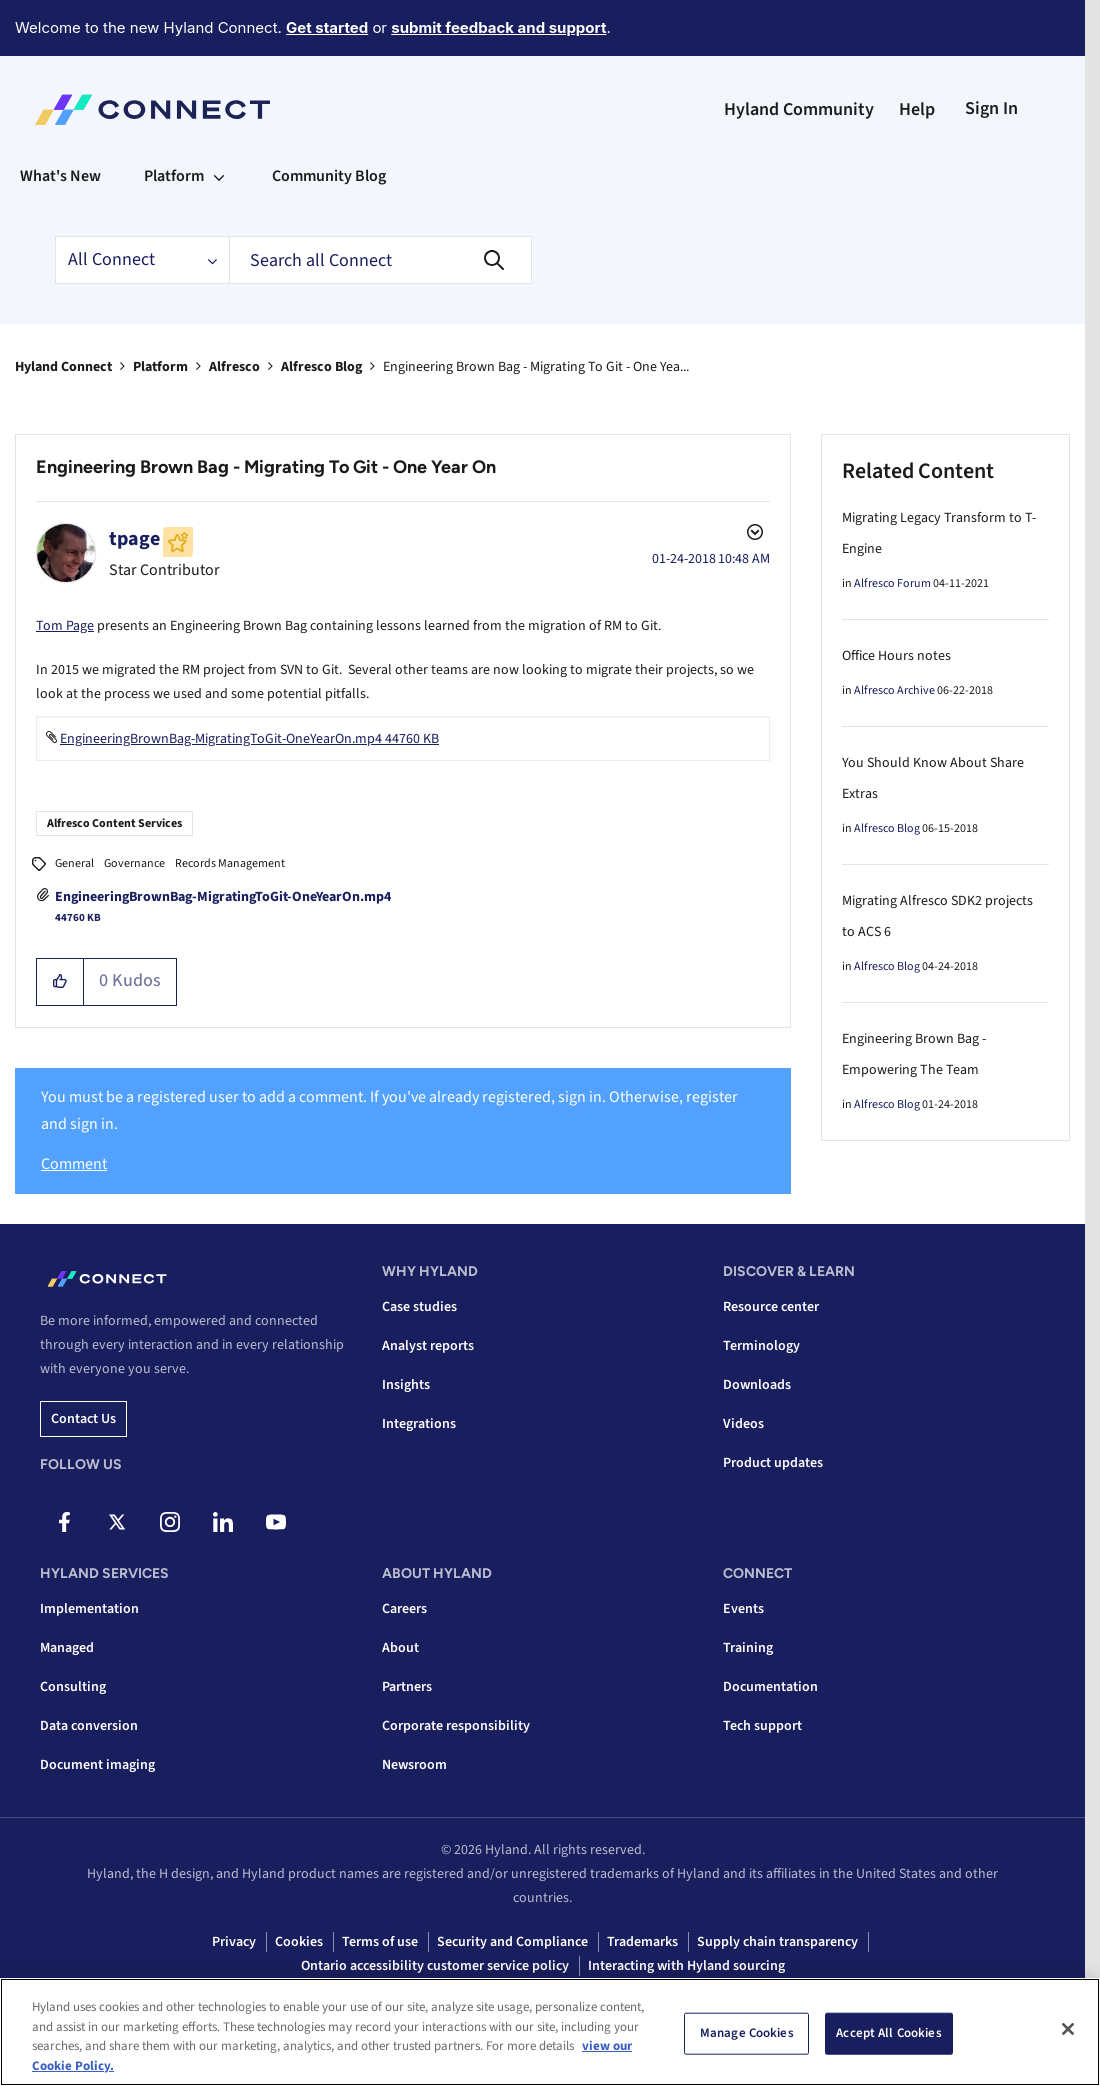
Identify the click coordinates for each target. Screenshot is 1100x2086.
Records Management (230, 863)
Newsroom (414, 1765)
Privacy (234, 1942)
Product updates (773, 1463)
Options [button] (753, 535)
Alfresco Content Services (114, 823)
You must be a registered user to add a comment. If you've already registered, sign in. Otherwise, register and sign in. (389, 1110)
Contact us (83, 1419)
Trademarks (642, 1942)
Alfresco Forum (892, 583)
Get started (327, 27)
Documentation (770, 1687)
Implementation (89, 1609)
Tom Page (65, 626)
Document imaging (97, 1765)
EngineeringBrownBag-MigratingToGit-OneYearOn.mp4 (223, 897)
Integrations (419, 1424)
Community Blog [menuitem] (329, 176)
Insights (406, 1385)
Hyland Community (799, 109)
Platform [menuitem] (174, 176)
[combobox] (380, 260)
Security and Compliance (512, 1942)
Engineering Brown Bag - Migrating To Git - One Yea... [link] (536, 367)
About (400, 1648)
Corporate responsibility (456, 1726)
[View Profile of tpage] (134, 539)
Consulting (73, 1687)
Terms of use (380, 1942)
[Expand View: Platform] (219, 176)
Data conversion (89, 1726)
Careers (404, 1609)
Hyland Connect (63, 367)
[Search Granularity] (142, 260)
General (74, 863)
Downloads (757, 1385)
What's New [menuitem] (60, 176)
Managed (67, 1648)
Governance (134, 863)
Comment (74, 1164)
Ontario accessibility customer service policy (435, 1966)
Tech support (762, 1726)
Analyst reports (428, 1346)
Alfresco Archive (894, 690)
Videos (743, 1424)
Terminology (761, 1346)
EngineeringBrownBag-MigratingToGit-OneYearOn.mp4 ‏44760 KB (249, 739)
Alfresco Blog (321, 367)
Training (748, 1648)
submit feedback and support (498, 27)
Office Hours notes (896, 656)
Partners (407, 1687)
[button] (60, 982)
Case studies (419, 1307)
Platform (160, 367)
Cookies (299, 1942)
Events (743, 1609)
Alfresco (234, 367)
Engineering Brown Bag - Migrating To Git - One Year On (266, 467)
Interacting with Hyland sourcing (686, 1966)
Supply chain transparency (777, 1942)
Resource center (771, 1307)
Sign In (991, 108)
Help (917, 109)
